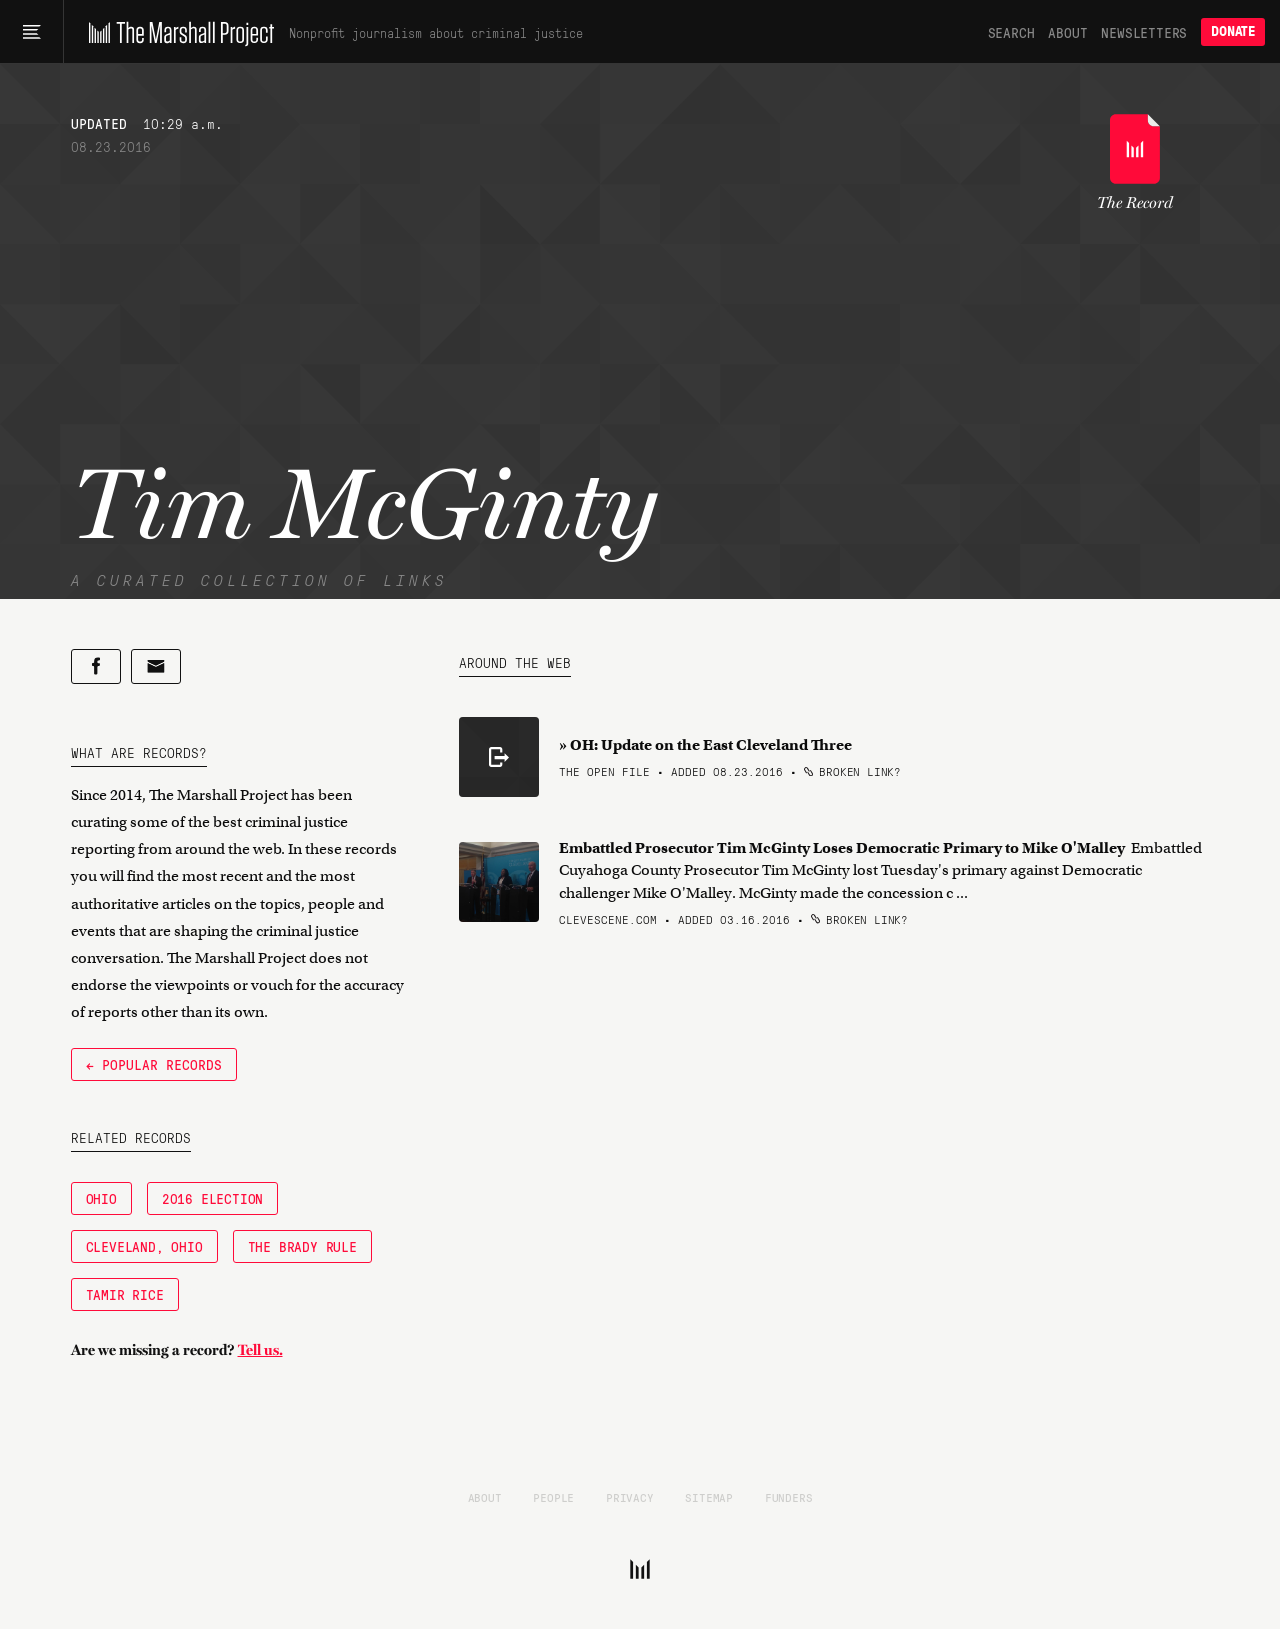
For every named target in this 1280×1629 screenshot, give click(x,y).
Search (1011, 32)
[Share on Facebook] (96, 666)
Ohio (101, 1198)
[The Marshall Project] (176, 32)
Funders (789, 1497)
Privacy (630, 1497)
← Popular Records (154, 1064)
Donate (1233, 31)
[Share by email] (156, 666)
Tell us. (260, 1350)
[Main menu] (31, 32)
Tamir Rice (125, 1294)
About (1067, 32)
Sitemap (709, 1497)
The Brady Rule (302, 1246)
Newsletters (1144, 32)
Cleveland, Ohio (144, 1246)
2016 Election (212, 1198)
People (553, 1497)
